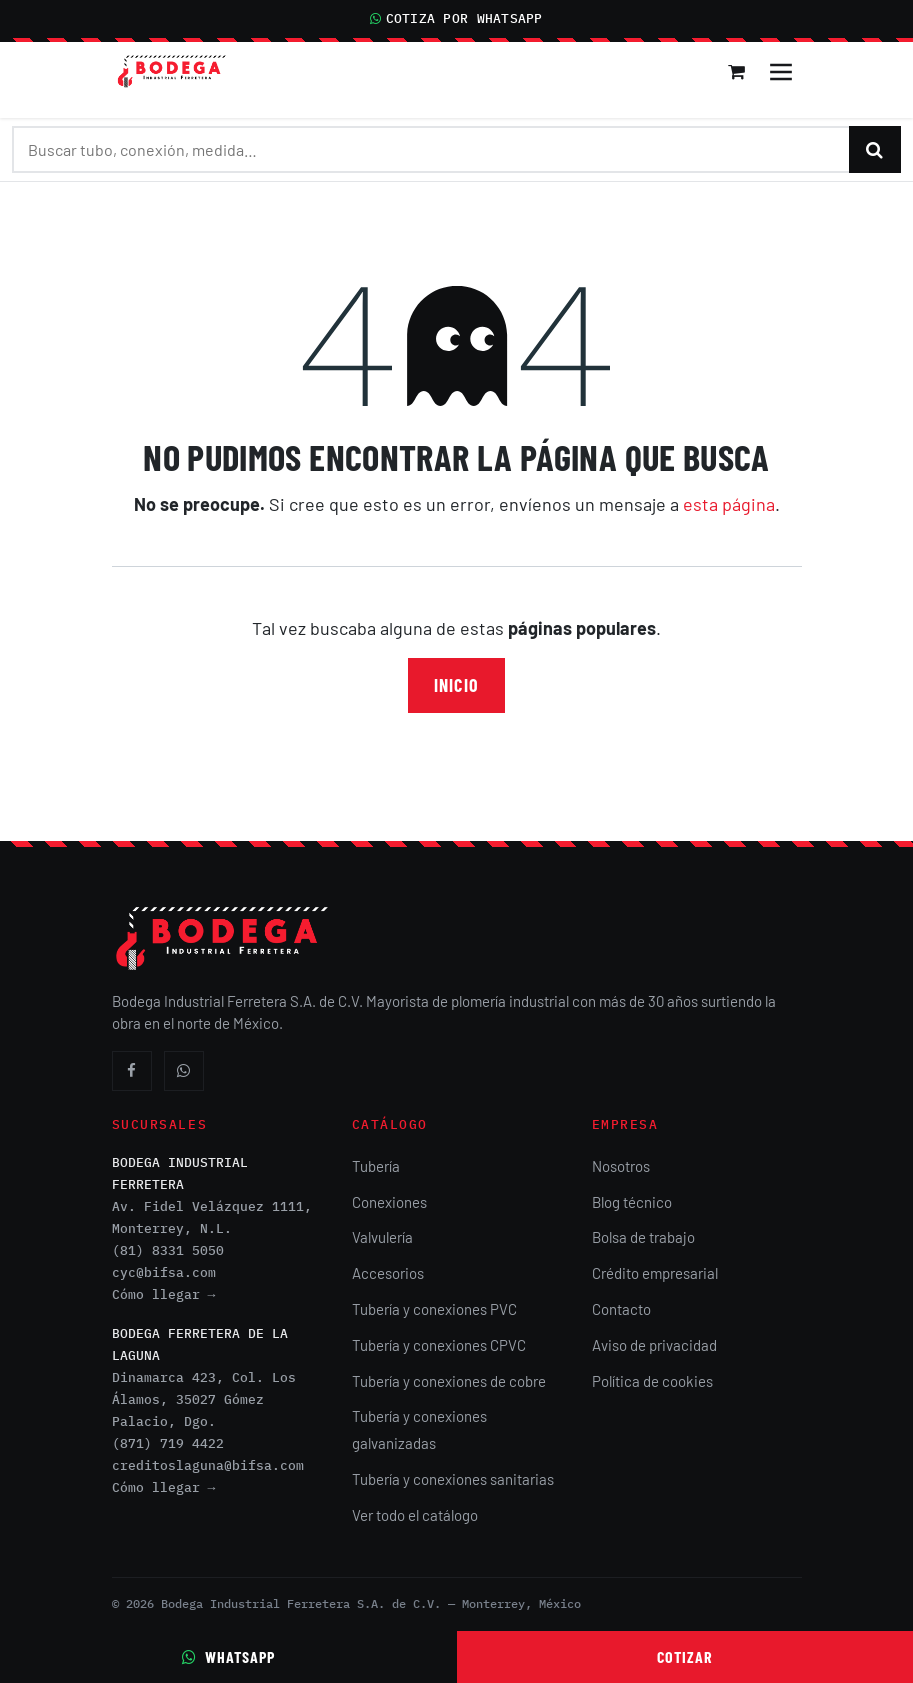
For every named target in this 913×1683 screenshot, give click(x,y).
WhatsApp (228, 1656)
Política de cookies (652, 1381)
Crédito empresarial (655, 1273)
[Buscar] (875, 149)
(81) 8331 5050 (168, 1250)
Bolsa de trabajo (643, 1237)
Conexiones (389, 1202)
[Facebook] (132, 1071)
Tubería (376, 1166)
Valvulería (382, 1237)
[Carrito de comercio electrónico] (738, 72)
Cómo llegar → (164, 1294)
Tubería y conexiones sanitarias (453, 1479)
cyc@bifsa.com (164, 1272)
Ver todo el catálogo (415, 1515)
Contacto (621, 1309)
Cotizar (685, 1656)
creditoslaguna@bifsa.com (208, 1465)
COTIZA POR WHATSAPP (456, 18)
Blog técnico (632, 1202)
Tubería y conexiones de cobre (449, 1381)
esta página (729, 504)
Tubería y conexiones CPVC (439, 1345)
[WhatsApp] (184, 1071)
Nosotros (621, 1166)
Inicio (456, 685)
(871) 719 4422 (168, 1443)
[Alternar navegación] (781, 72)
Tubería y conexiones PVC (434, 1309)
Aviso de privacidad (654, 1345)
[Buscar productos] (430, 149)
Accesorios (388, 1273)
